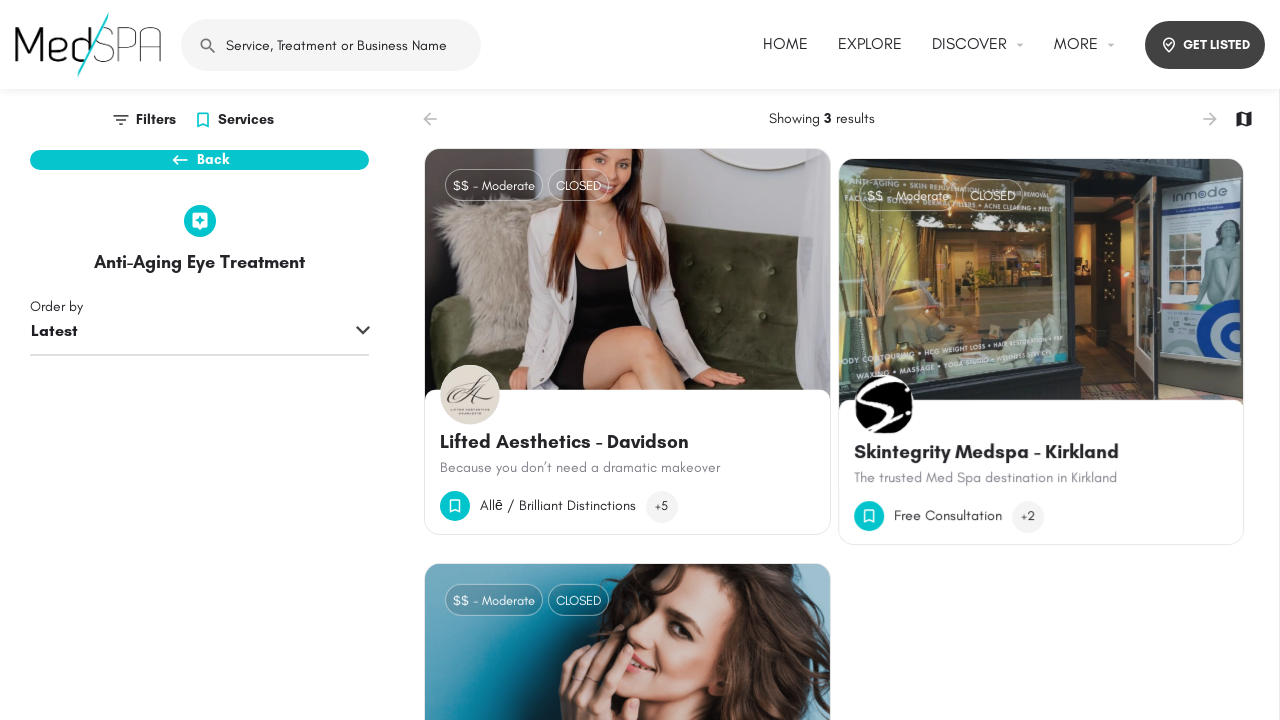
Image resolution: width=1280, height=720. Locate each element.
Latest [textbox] (54, 365)
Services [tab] (246, 119)
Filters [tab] (156, 119)
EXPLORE (870, 43)
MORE (1076, 43)
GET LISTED (1205, 45)
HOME (785, 43)
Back (200, 170)
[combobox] (199, 367)
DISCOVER (969, 43)
